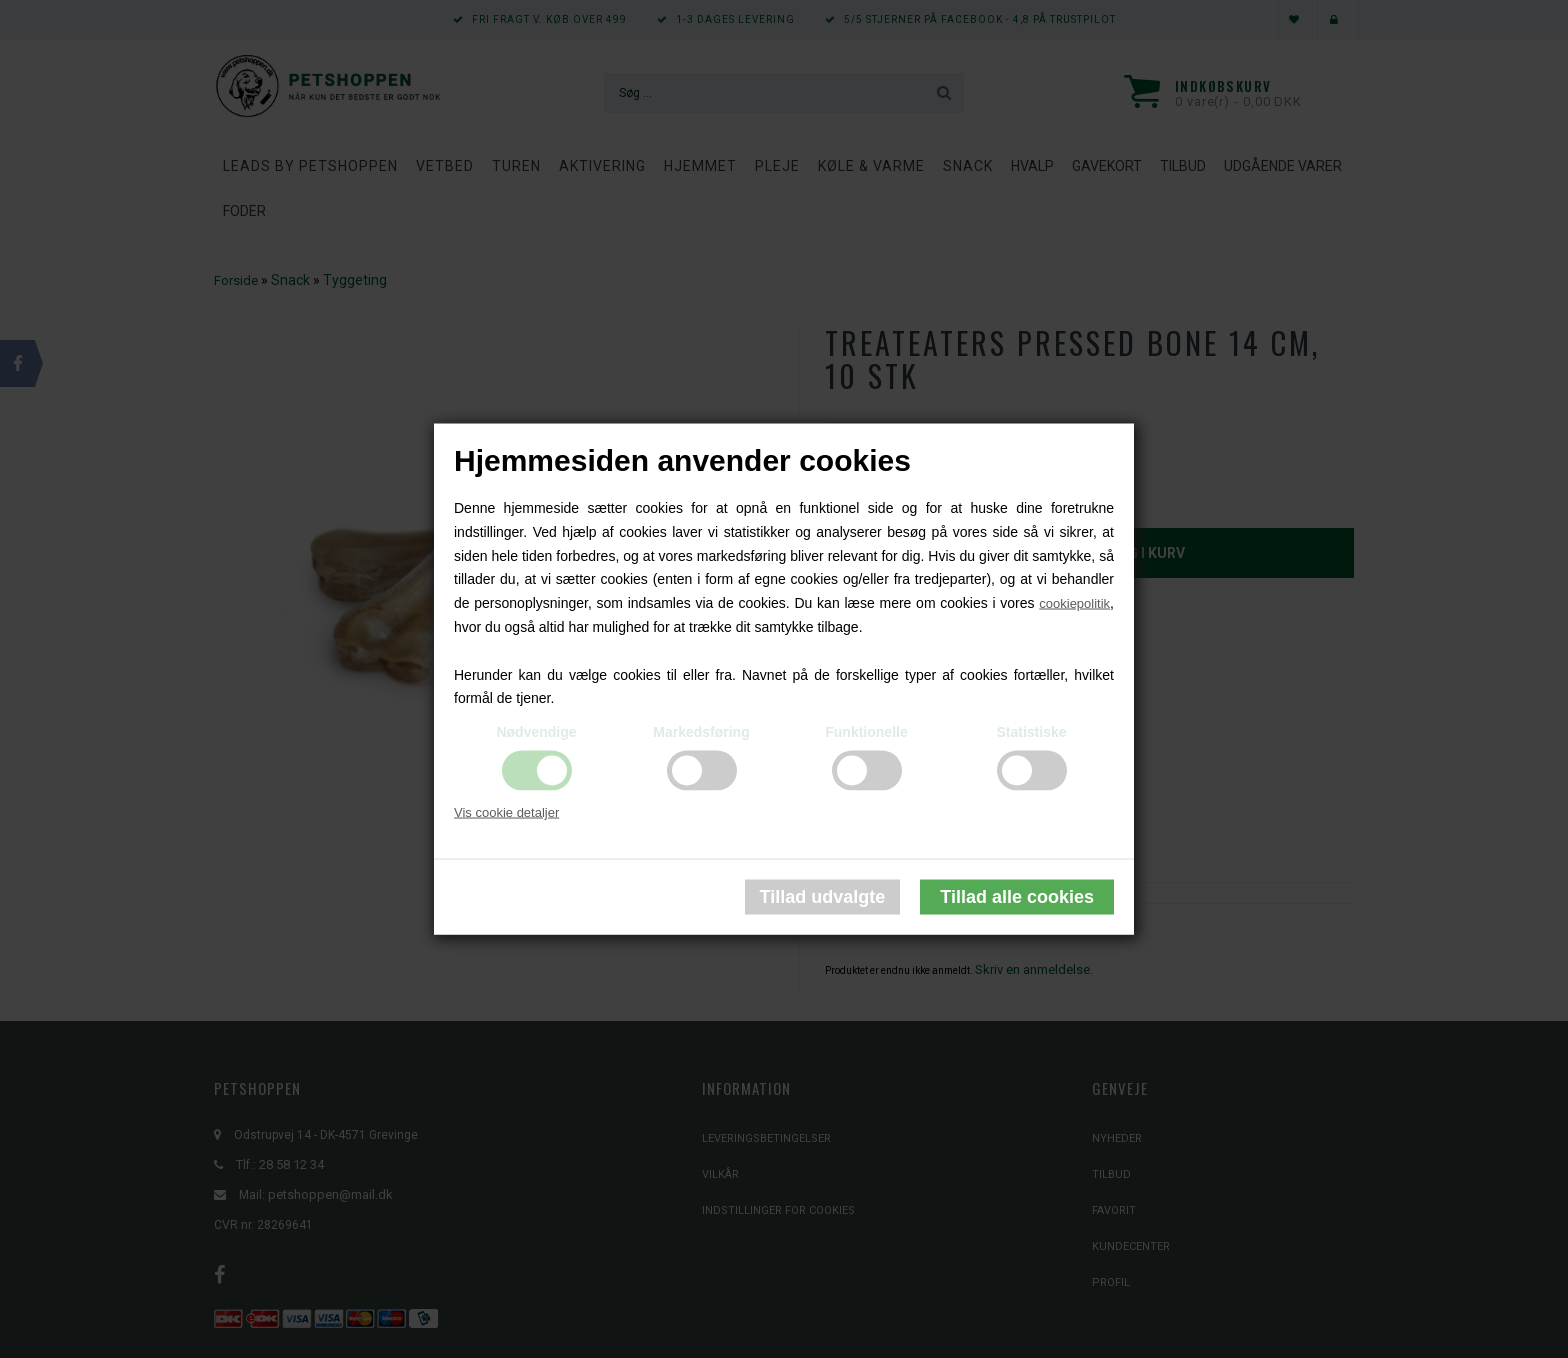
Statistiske (1031, 732)
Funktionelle (866, 732)
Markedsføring (701, 732)
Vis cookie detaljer (506, 812)
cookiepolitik (1074, 603)
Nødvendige (536, 732)
